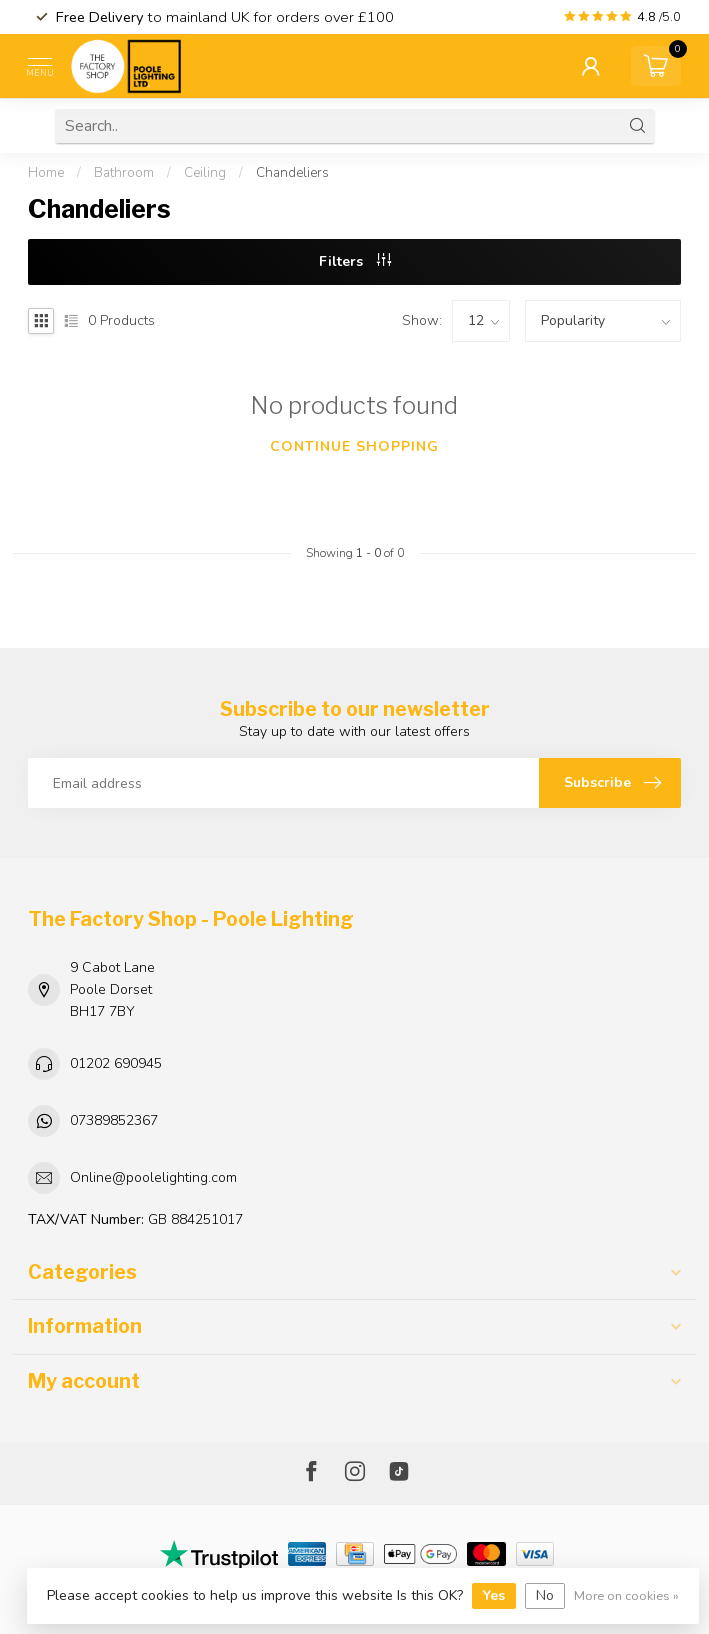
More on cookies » (626, 1595)
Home (46, 173)
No (545, 1595)
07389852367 (114, 1120)
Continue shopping (354, 446)
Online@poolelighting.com (153, 1177)
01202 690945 (116, 1063)
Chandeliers (292, 173)
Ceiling (205, 173)
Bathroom (124, 173)
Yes (494, 1595)
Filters (355, 261)
